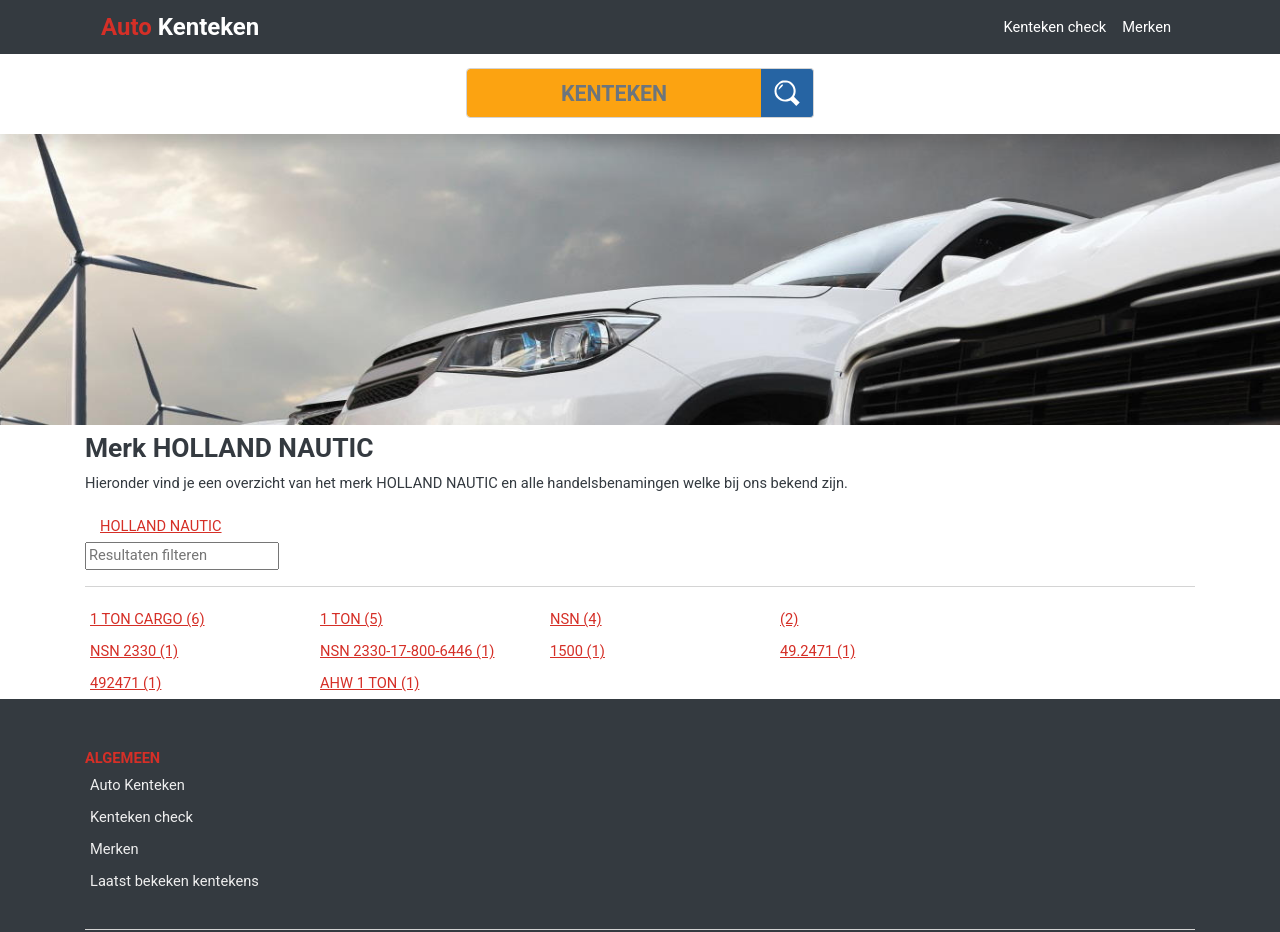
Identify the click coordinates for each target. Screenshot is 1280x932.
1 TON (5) (351, 619)
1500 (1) (577, 651)
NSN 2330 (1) (134, 651)
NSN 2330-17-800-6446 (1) (407, 651)
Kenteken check (1054, 27)
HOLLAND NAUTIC (161, 526)
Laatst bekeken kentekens (174, 881)
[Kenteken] (614, 93)
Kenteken (180, 27)
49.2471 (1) (817, 651)
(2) (789, 619)
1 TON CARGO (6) (147, 619)
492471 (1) (125, 683)
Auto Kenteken (137, 785)
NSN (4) (576, 619)
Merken (1146, 27)
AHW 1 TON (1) (369, 683)
